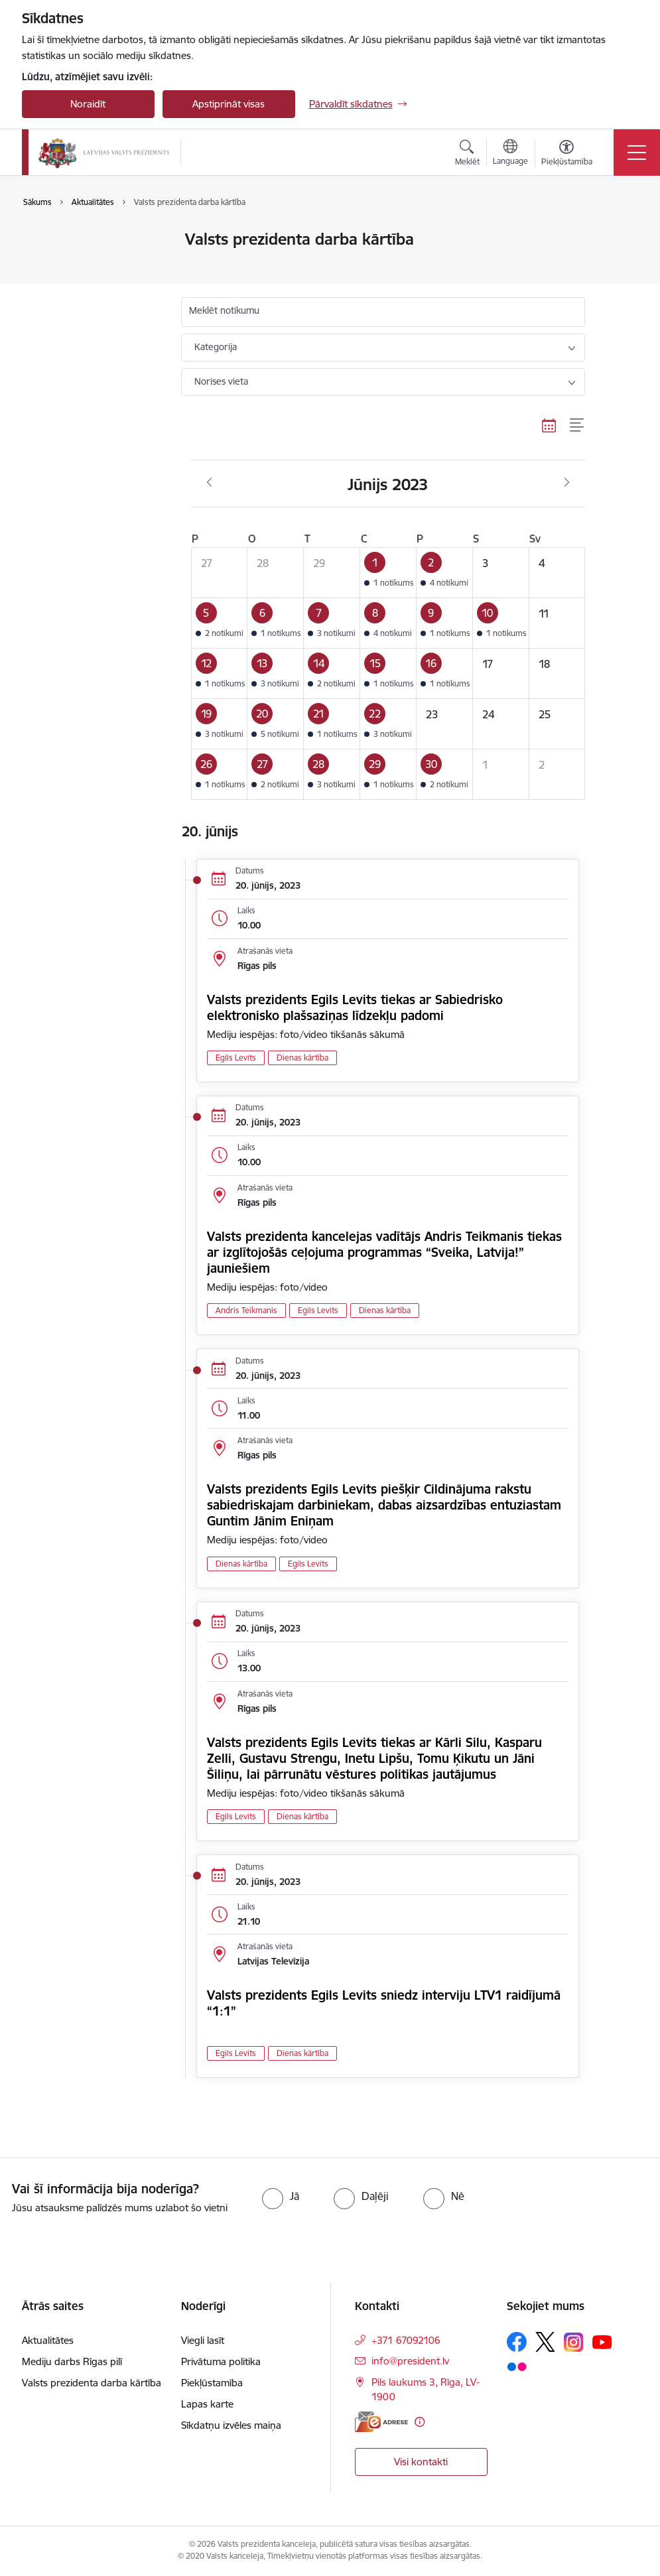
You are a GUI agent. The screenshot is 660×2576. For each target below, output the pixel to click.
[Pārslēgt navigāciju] (637, 152)
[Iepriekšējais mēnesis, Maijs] (209, 483)
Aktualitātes (62, 239)
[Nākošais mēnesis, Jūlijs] (566, 483)
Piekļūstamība (212, 2382)
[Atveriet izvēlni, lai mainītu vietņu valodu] (510, 154)
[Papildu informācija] (420, 2422)
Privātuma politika (221, 2361)
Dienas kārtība (302, 1058)
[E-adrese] (381, 2422)
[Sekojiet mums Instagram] (574, 2342)
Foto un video (67, 296)
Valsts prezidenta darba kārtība (88, 268)
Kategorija (215, 347)
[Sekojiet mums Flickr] (517, 2366)
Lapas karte (207, 2404)
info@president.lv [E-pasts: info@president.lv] (410, 2360)
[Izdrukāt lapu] (619, 234)
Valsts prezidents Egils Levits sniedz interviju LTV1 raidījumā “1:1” (384, 2003)
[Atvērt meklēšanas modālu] (467, 154)
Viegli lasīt (202, 2340)
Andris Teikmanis (246, 1310)
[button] (388, 572)
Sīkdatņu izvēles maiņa (231, 2425)
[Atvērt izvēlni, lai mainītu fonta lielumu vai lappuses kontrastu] (567, 154)
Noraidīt (87, 103)
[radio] (280, 2196)
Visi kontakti (421, 2461)
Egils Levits (236, 1058)
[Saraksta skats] (577, 425)
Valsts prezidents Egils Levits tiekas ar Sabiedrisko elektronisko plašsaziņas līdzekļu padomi (355, 1007)
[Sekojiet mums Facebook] (517, 2342)
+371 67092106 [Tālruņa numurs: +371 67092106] (405, 2340)
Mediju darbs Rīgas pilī (72, 2361)
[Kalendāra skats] (549, 425)
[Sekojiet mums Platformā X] (545, 2342)
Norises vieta (221, 381)
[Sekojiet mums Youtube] (602, 2341)
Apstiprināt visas (228, 103)
